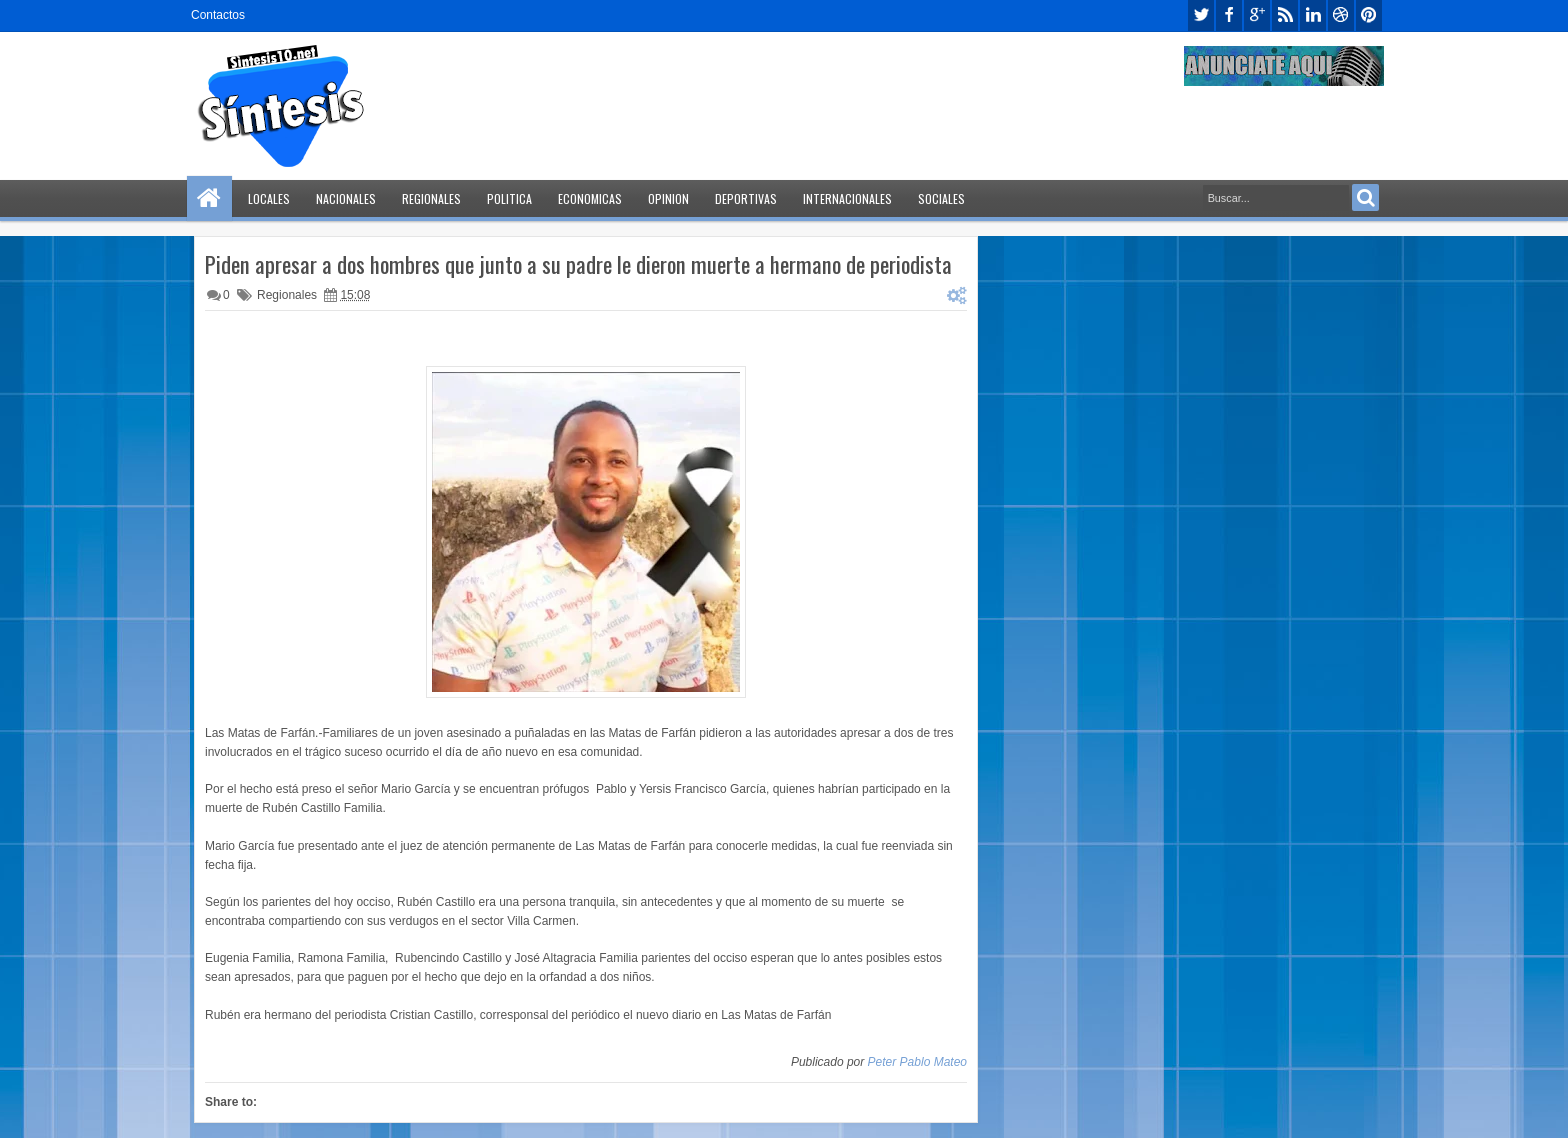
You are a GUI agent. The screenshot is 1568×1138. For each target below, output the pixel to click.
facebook (1229, 15)
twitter (1201, 15)
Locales (269, 198)
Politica (509, 198)
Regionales (431, 198)
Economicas (590, 198)
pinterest (1369, 15)
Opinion (668, 198)
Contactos (218, 15)
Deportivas (746, 198)
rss (1285, 15)
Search (1365, 197)
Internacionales (847, 198)
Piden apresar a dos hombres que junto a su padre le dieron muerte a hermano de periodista (578, 264)
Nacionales (346, 198)
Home (209, 198)
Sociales (941, 198)
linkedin (1313, 15)
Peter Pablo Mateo (917, 1062)
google (1257, 15)
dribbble (1341, 15)
